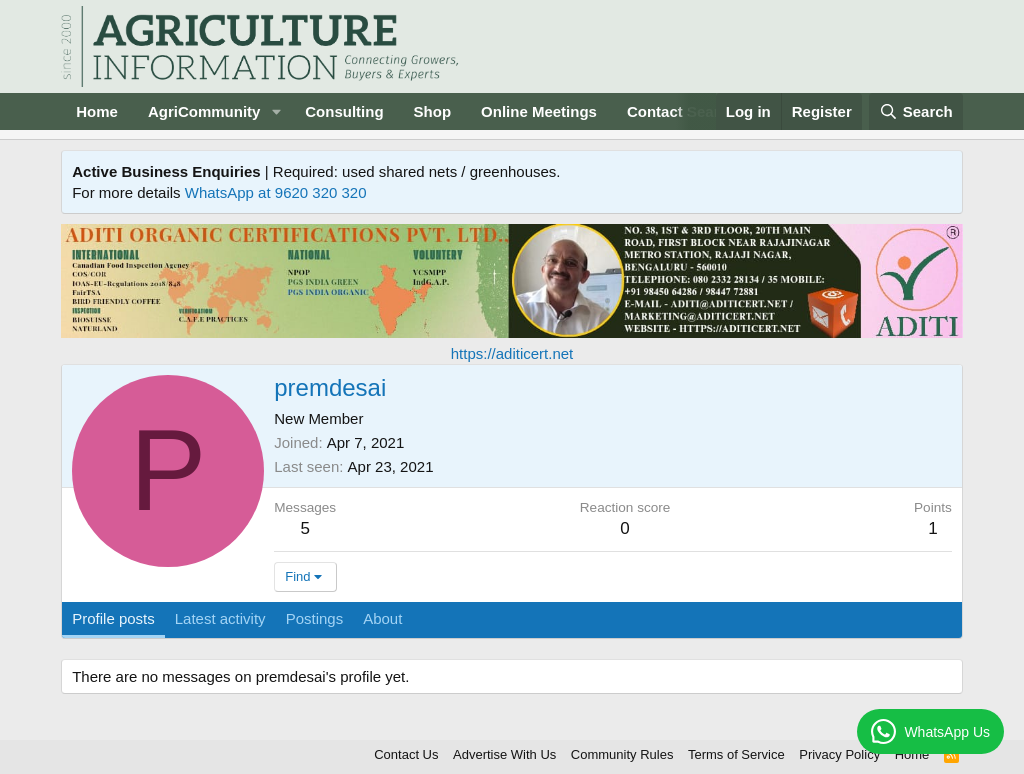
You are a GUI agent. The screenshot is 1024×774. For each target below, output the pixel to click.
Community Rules (622, 754)
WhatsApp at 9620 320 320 (276, 192)
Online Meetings (539, 111)
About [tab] (382, 618)
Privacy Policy (839, 754)
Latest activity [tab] (220, 618)
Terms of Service (736, 754)
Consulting (344, 111)
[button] (276, 111)
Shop (433, 111)
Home (97, 111)
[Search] (916, 111)
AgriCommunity (204, 111)
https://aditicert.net (512, 353)
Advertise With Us (504, 754)
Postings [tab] (315, 618)
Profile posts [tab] (113, 618)
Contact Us (406, 754)
